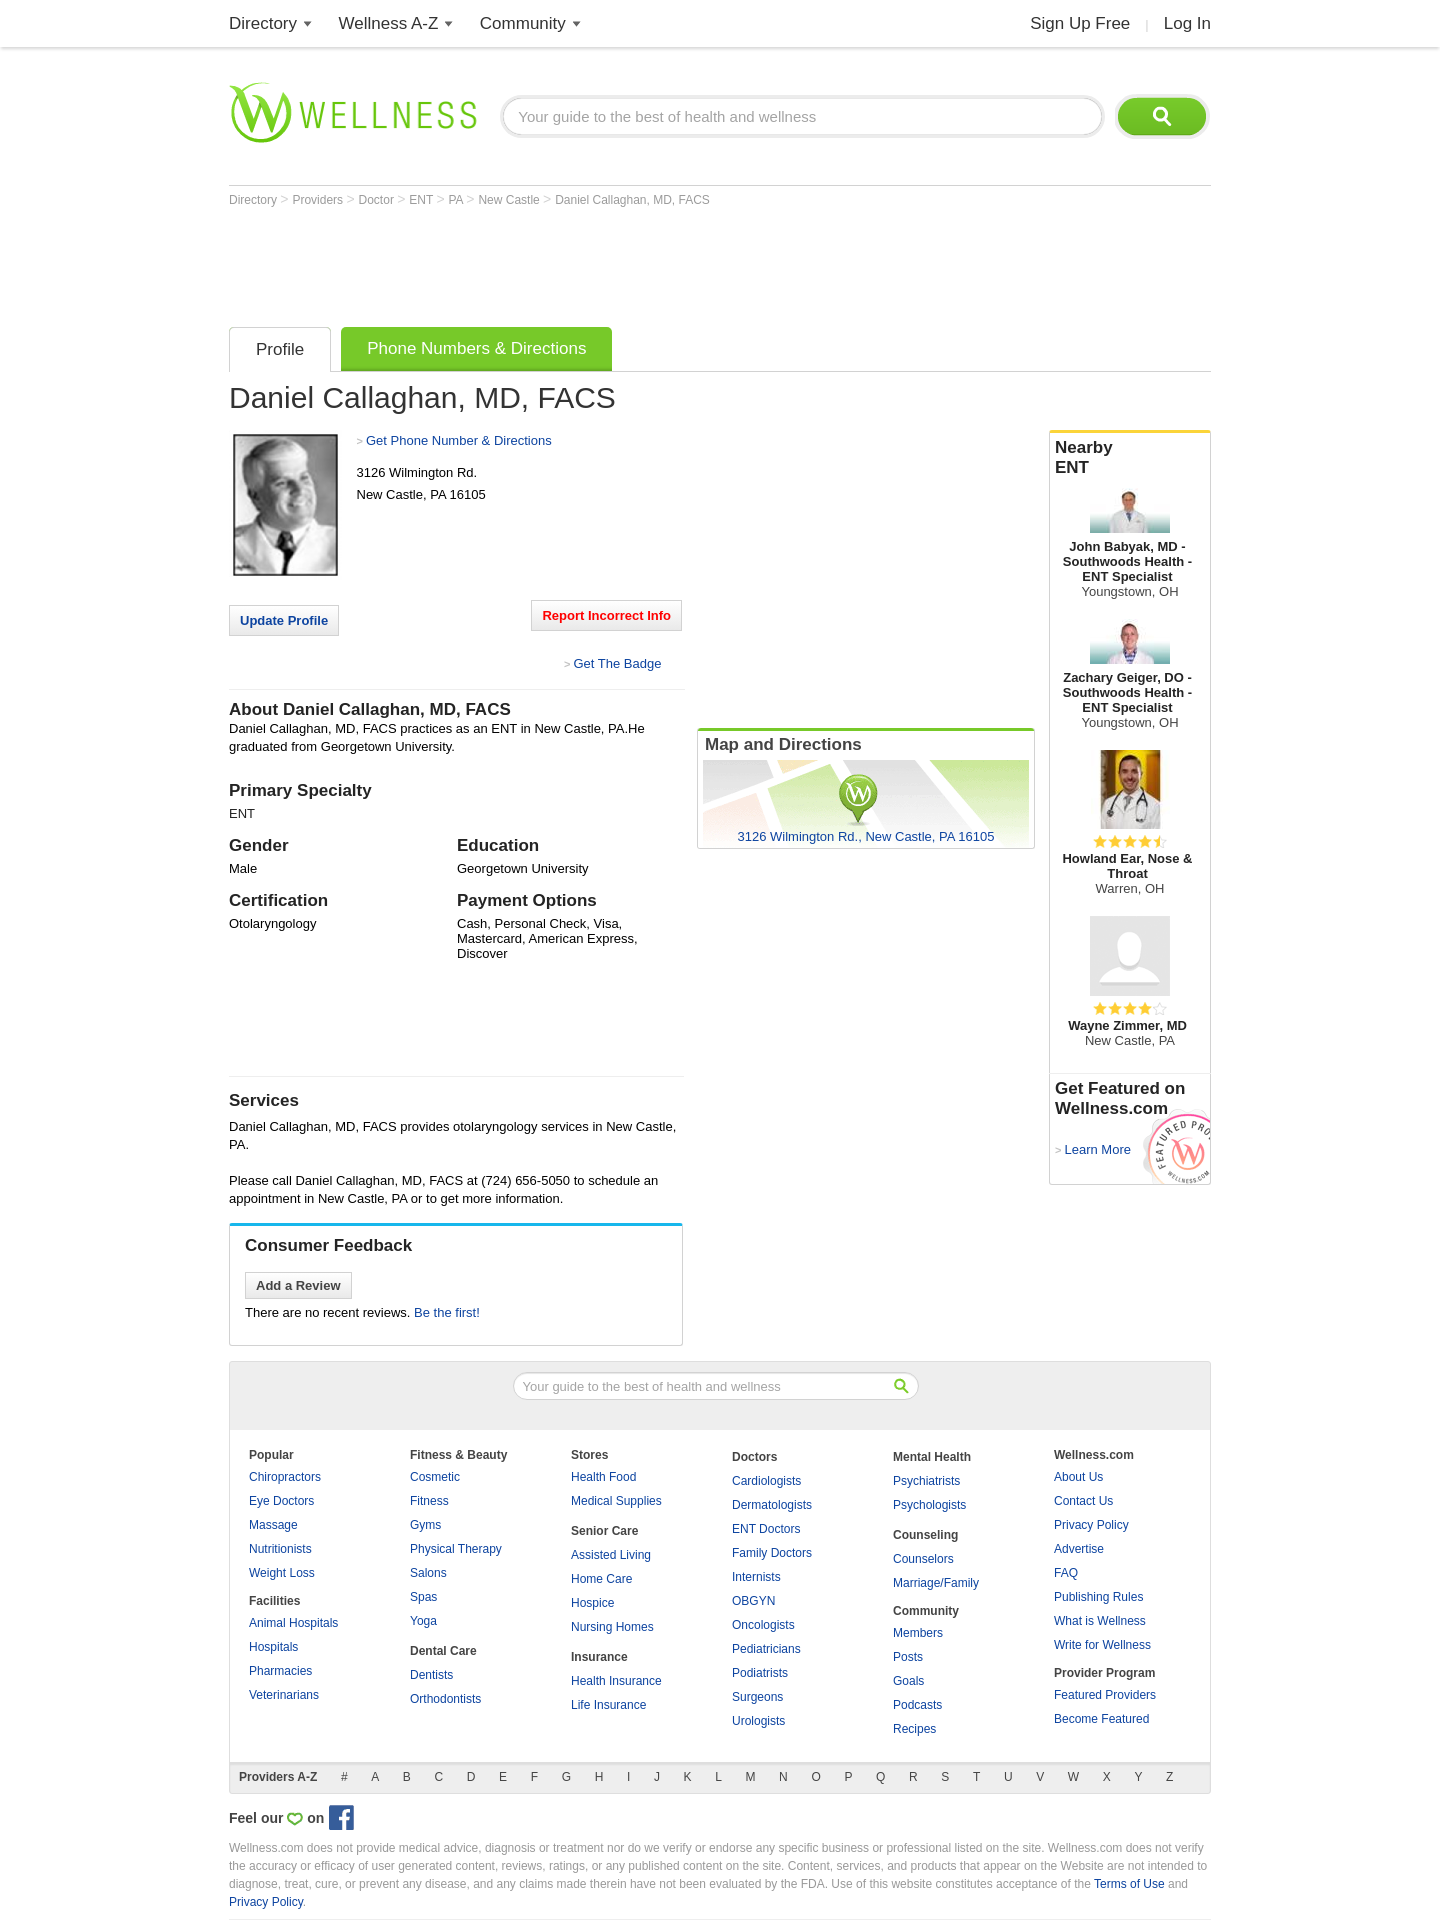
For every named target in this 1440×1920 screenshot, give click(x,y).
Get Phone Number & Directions (459, 440)
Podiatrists (760, 1673)
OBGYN (753, 1601)
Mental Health (932, 1457)
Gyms (425, 1525)
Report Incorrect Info (606, 615)
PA (458, 200)
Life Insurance (608, 1705)
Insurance (599, 1657)
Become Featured (1101, 1719)
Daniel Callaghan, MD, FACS (632, 200)
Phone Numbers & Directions (476, 348)
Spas (423, 1597)
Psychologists (929, 1505)
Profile (280, 349)
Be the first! (447, 1312)
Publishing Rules (1098, 1597)
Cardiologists (766, 1481)
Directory (263, 23)
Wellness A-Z (389, 23)
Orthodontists (445, 1699)
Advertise (1079, 1549)
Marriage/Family (936, 1583)
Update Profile (284, 620)
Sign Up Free (1080, 23)
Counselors (923, 1559)
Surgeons (757, 1697)
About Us (1078, 1477)
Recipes (914, 1729)
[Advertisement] (593, 262)
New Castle (510, 200)
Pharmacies (280, 1671)
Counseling (925, 1535)
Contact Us (1083, 1501)
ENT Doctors (766, 1529)
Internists (756, 1577)
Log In (1187, 23)
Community (523, 23)
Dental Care (443, 1651)
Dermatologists (772, 1505)
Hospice (592, 1603)
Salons (428, 1573)
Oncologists (763, 1625)
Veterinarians (284, 1695)
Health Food (603, 1477)
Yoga (423, 1621)
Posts (908, 1657)
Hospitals (273, 1647)
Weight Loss (282, 1573)
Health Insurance (616, 1681)
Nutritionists (280, 1549)
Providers (319, 200)
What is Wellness (1100, 1621)
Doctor (378, 200)
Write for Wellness (1102, 1645)
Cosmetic (435, 1477)
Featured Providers (1105, 1695)
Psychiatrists (926, 1481)
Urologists (758, 1721)
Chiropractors (285, 1477)
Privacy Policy (1091, 1525)
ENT (422, 200)
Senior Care (604, 1531)
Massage (273, 1525)
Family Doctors (772, 1553)
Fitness (429, 1501)
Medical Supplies (616, 1501)
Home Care (601, 1579)
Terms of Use (1129, 1884)
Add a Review (298, 1285)
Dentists (431, 1675)
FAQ (1066, 1573)
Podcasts (917, 1705)
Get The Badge (617, 663)
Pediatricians (766, 1649)
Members (918, 1633)
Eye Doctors (281, 1501)
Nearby (1130, 458)
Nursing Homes (612, 1627)
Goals (908, 1681)
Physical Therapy (456, 1549)
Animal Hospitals (293, 1623)
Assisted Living (611, 1555)
